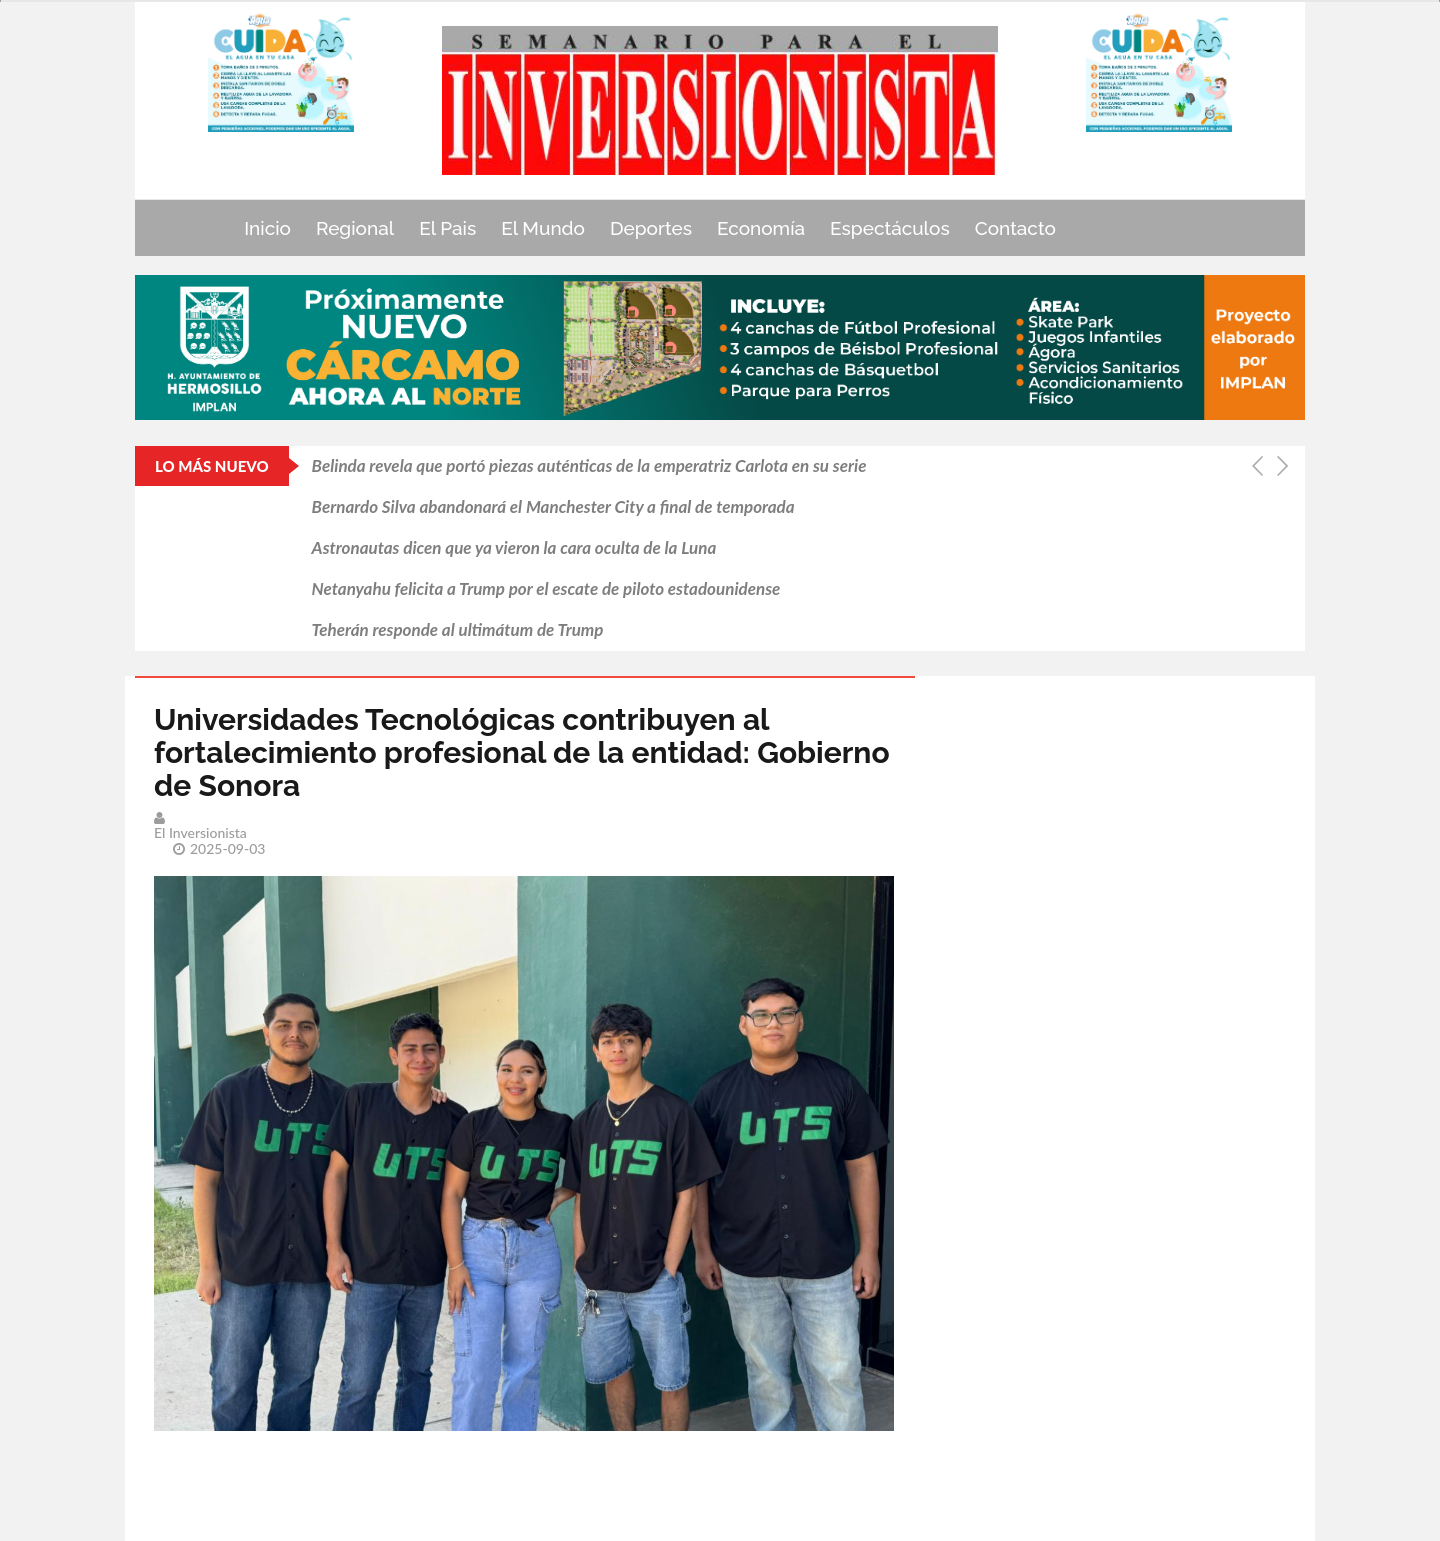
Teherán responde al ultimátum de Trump (458, 629)
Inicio (267, 228)
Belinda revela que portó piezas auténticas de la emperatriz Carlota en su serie (589, 465)
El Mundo (543, 228)
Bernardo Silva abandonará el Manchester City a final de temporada (553, 506)
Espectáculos (890, 228)
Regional (355, 228)
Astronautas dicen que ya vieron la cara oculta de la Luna (514, 547)
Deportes (651, 228)
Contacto (1015, 228)
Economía (761, 228)
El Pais (447, 228)
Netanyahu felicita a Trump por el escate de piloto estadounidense (546, 588)
